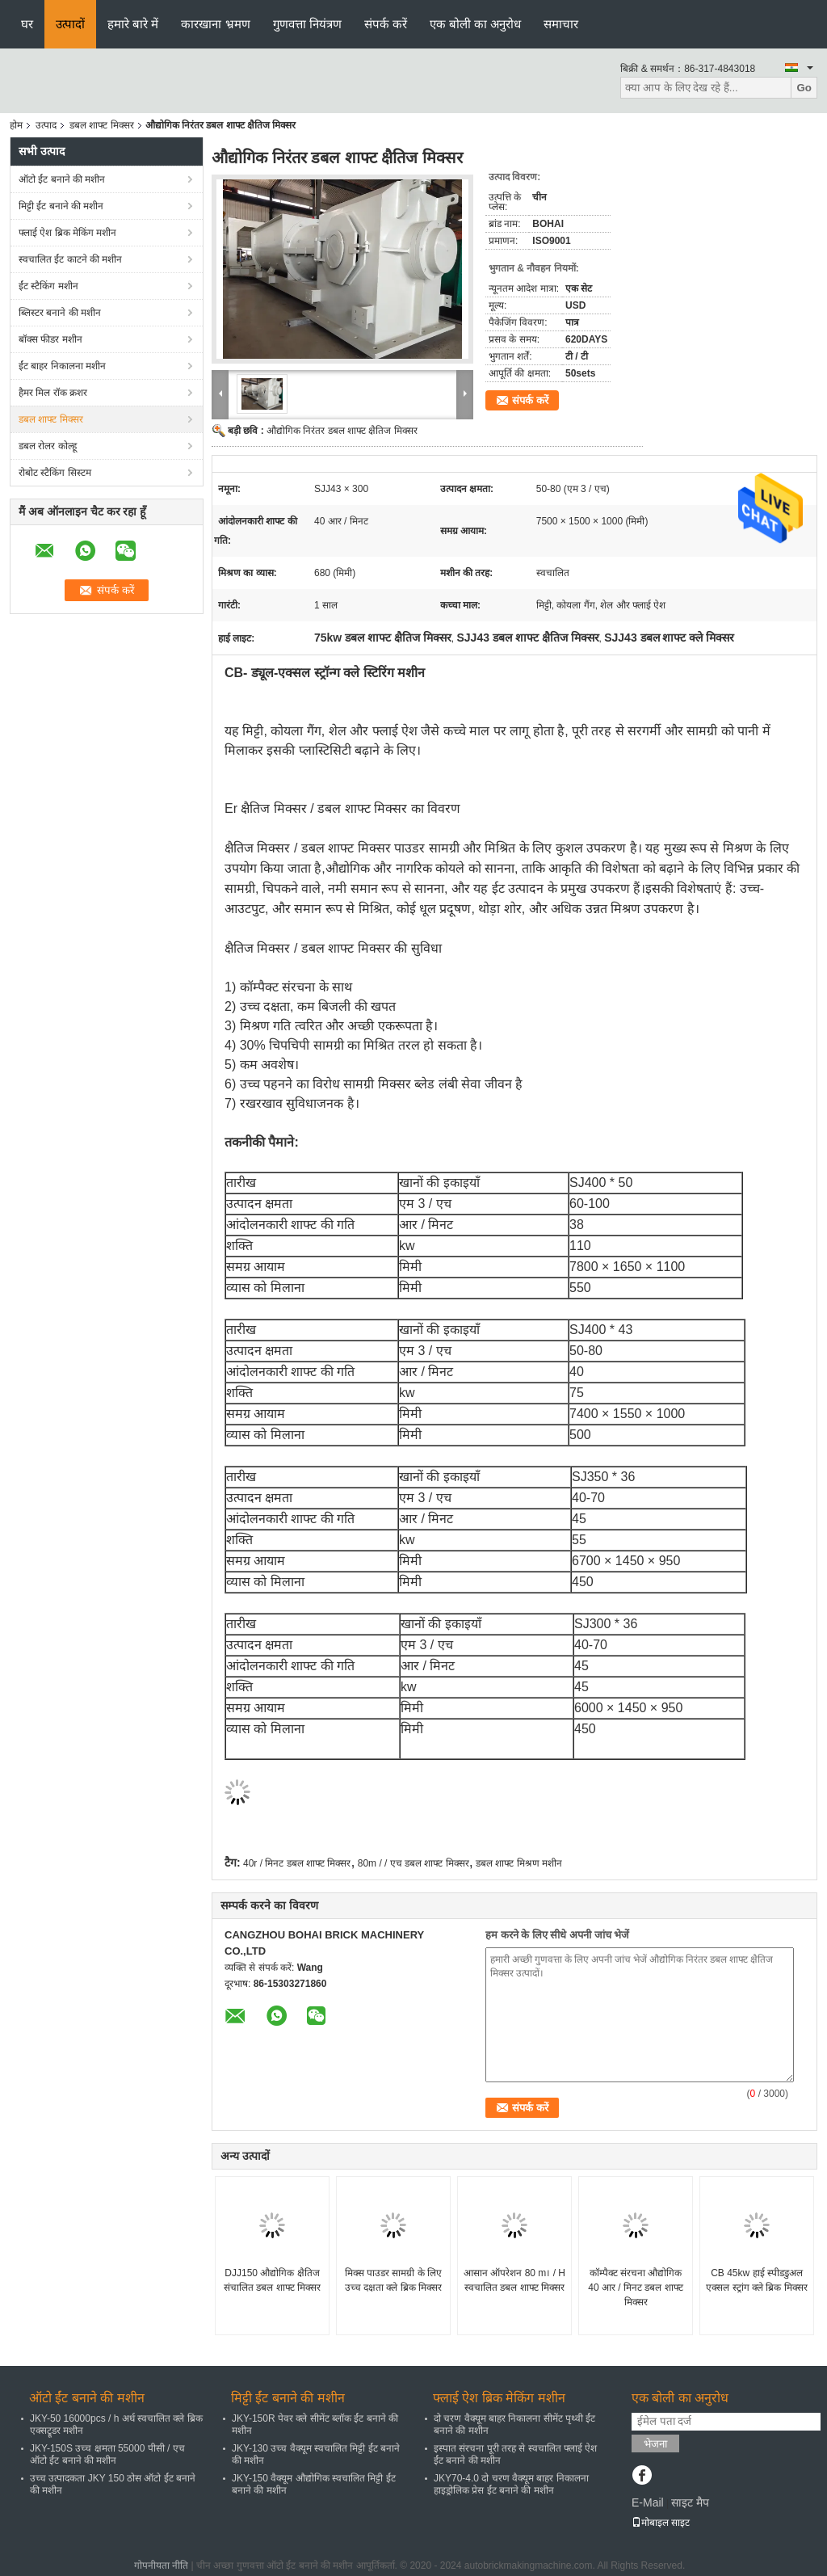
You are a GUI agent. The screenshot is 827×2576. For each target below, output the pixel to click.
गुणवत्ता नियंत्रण (307, 24)
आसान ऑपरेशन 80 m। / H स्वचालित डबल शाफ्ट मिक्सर (514, 2280)
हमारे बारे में (132, 24)
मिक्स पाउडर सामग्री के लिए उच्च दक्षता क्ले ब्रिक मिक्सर (393, 2280)
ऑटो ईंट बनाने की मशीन (62, 179)
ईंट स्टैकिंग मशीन (48, 286)
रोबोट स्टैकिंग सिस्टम (55, 472)
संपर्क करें (385, 24)
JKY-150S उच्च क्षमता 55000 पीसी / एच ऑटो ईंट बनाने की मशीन (107, 2454)
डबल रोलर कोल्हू (48, 446)
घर (27, 24)
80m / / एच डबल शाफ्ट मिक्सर (413, 1863)
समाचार (561, 24)
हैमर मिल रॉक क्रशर (53, 392)
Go (804, 88)
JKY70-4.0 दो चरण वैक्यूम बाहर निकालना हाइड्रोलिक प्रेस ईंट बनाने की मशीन (511, 2484)
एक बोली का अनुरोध (476, 24)
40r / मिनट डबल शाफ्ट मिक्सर (297, 1863)
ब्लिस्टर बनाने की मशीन (60, 312)
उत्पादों (70, 24)
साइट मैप (690, 2502)
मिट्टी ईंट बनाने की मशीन (61, 206)
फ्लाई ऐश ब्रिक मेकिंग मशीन (67, 232)
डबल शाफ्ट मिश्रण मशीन (519, 1863)
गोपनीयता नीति (161, 2565)
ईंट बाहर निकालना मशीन (62, 366)
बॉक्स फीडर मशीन (50, 339)
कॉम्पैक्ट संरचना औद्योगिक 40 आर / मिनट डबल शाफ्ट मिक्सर (635, 2287)
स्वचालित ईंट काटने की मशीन (70, 259)
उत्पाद (46, 125)
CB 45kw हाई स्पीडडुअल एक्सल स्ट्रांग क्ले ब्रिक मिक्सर (756, 2280)
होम (16, 125)
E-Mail (648, 2502)
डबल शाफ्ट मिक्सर (101, 125)
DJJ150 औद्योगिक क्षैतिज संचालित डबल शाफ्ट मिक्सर (272, 2280)
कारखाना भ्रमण (215, 24)
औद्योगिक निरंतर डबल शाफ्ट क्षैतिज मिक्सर (342, 430)
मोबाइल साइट (661, 2522)
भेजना (655, 2444)
